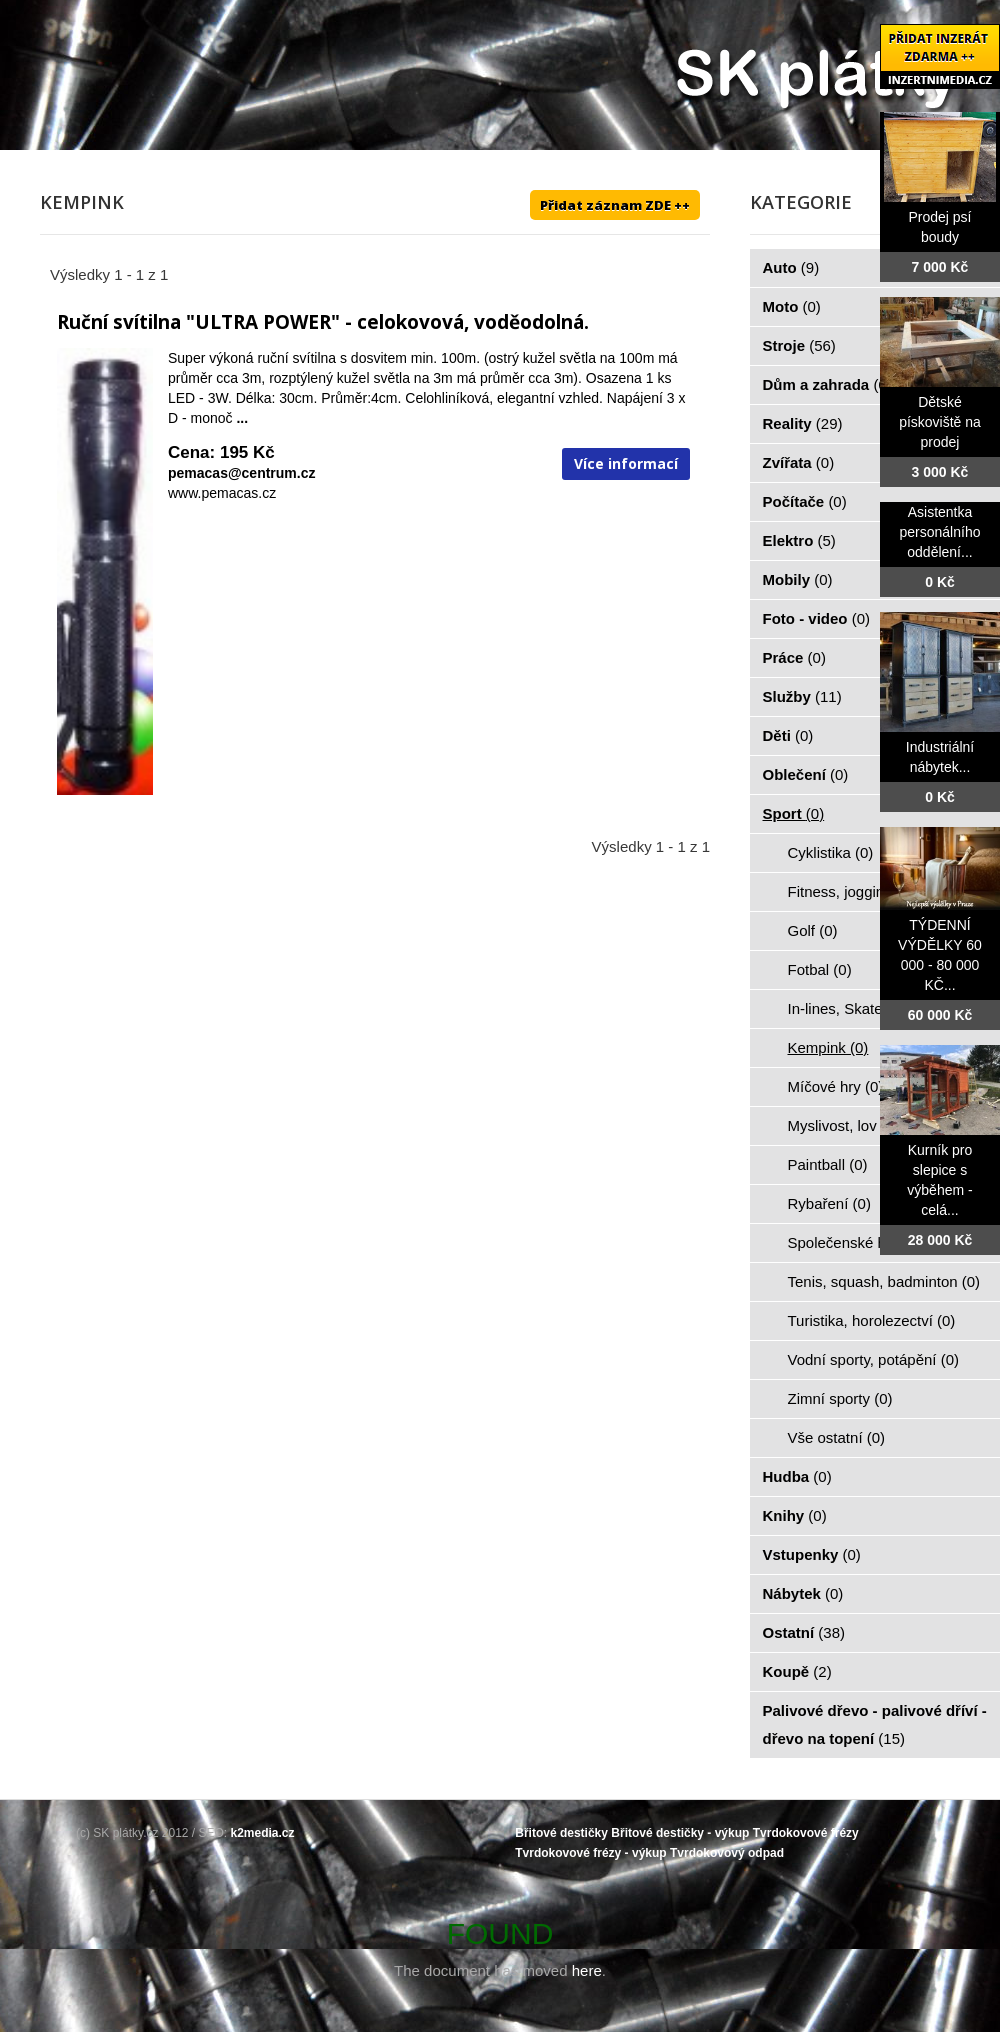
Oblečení (806, 774)
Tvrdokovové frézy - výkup (590, 1853)
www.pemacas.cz (222, 493)
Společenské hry (854, 1242)
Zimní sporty (840, 1398)
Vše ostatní (837, 1437)
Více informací (626, 463)
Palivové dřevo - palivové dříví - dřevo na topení (875, 1724)
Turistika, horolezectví (872, 1320)
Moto (792, 306)
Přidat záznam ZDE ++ (615, 205)
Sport (794, 813)
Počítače (805, 501)
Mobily (798, 579)
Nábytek (803, 1593)
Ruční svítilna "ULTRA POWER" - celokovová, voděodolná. (323, 322)
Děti (788, 735)
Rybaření (829, 1203)
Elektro (799, 540)
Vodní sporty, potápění (874, 1359)
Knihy (795, 1515)
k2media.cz (263, 1833)
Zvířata (799, 462)
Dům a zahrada (827, 384)
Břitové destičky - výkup (680, 1833)
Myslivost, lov (844, 1125)
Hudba (797, 1476)
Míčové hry (836, 1086)
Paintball (828, 1164)
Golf (813, 930)
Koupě (797, 1671)
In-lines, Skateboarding (876, 1008)
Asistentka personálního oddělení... (940, 532)
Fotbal (820, 969)
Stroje (799, 345)
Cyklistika (831, 852)
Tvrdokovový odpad (727, 1853)
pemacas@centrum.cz (242, 473)
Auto (791, 267)
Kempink (828, 1047)
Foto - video (817, 618)
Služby (802, 696)
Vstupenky (812, 1554)
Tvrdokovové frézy (806, 1833)
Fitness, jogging (852, 891)
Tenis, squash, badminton (884, 1281)
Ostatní (804, 1632)
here (587, 1970)
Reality (803, 423)
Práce (794, 657)
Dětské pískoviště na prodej (940, 422)
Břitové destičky (561, 1833)
